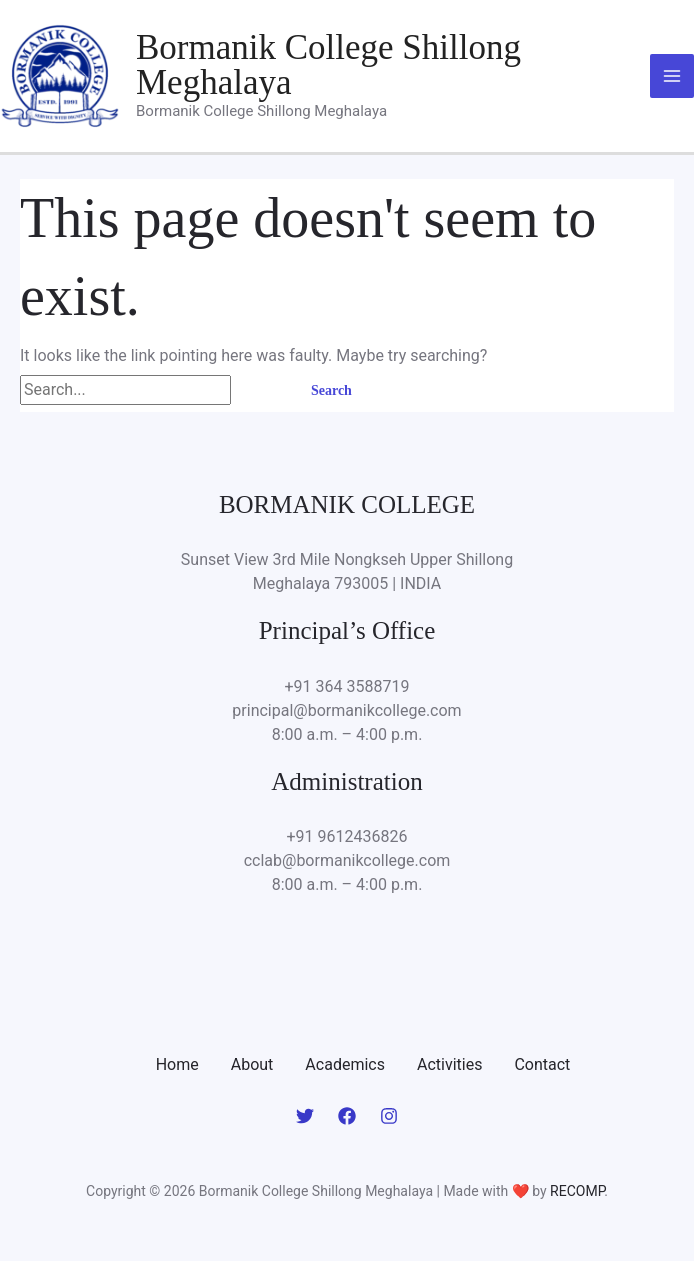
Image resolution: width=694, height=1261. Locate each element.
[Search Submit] (259, 390)
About (252, 1064)
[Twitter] (305, 1116)
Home (177, 1064)
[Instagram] (389, 1116)
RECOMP (577, 1191)
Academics (345, 1064)
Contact (542, 1064)
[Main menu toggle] (672, 76)
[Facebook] (347, 1116)
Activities (449, 1064)
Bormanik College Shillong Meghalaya (328, 65)
